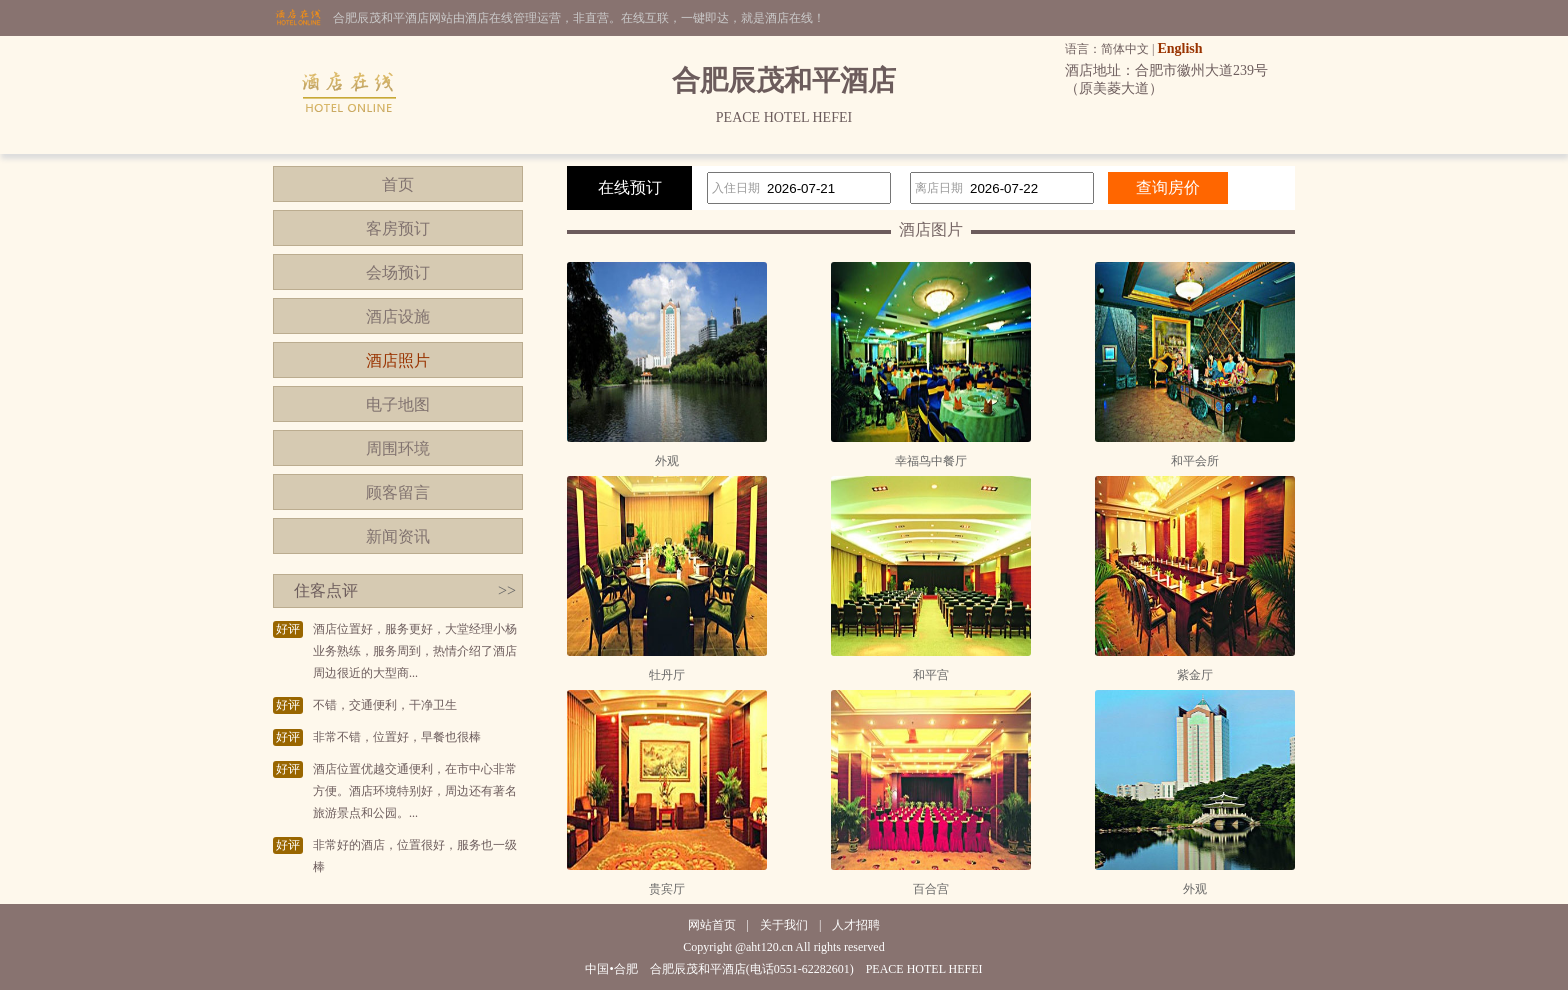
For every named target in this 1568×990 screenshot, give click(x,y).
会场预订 (398, 272)
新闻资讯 (398, 536)
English (1179, 48)
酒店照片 (398, 360)
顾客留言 (398, 492)
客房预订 (398, 228)
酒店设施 (398, 316)
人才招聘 (856, 925)
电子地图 (398, 404)
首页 (398, 184)
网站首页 (712, 925)
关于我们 (784, 925)
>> (507, 590)
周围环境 (398, 448)
